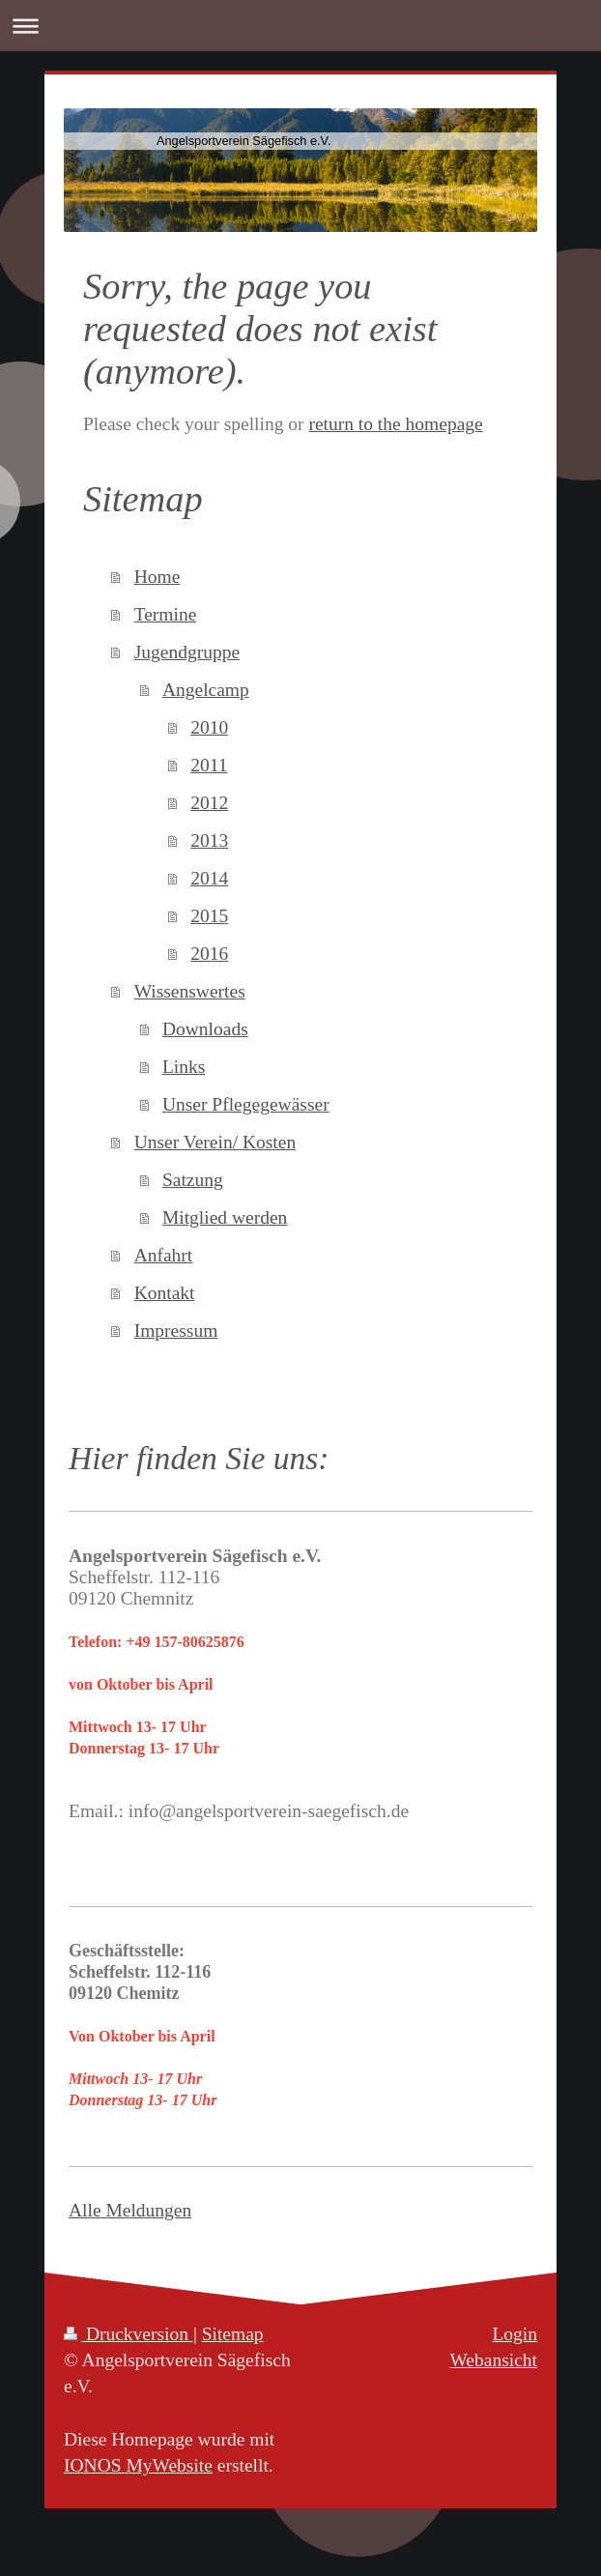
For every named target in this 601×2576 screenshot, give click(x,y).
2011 (208, 765)
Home (157, 576)
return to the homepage (395, 424)
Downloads (205, 1029)
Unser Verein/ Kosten (215, 1142)
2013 (209, 840)
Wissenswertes (189, 991)
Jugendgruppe (187, 652)
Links (183, 1066)
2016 (209, 953)
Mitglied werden (224, 1217)
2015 (209, 916)
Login (514, 2334)
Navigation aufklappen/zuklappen (300, 25)
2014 (209, 878)
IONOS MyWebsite (138, 2465)
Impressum (176, 1330)
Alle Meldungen (130, 2210)
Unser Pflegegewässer (245, 1104)
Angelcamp (205, 690)
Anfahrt (163, 1255)
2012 (209, 803)
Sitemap (233, 2334)
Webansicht (493, 2360)
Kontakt (164, 1293)
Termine (165, 614)
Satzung (192, 1180)
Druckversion (128, 2334)
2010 (209, 727)
